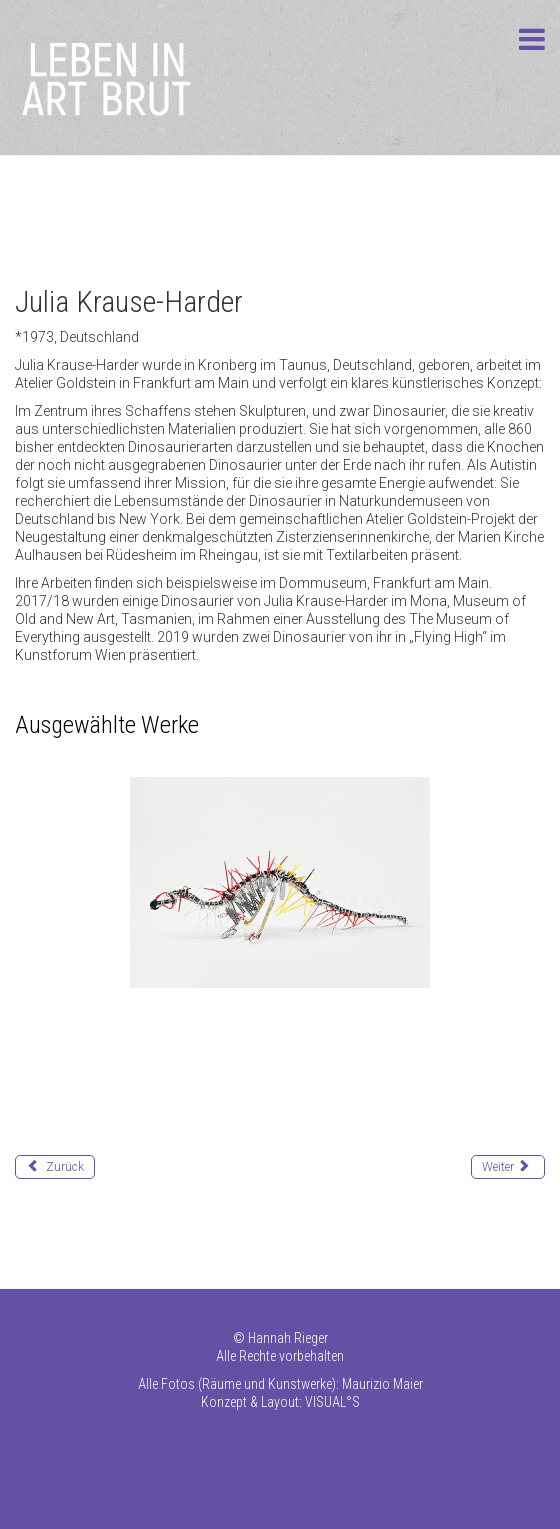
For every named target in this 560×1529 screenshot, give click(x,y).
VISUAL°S (332, 1402)
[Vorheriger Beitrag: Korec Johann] (55, 1167)
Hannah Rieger (288, 1338)
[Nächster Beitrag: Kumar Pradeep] (508, 1167)
